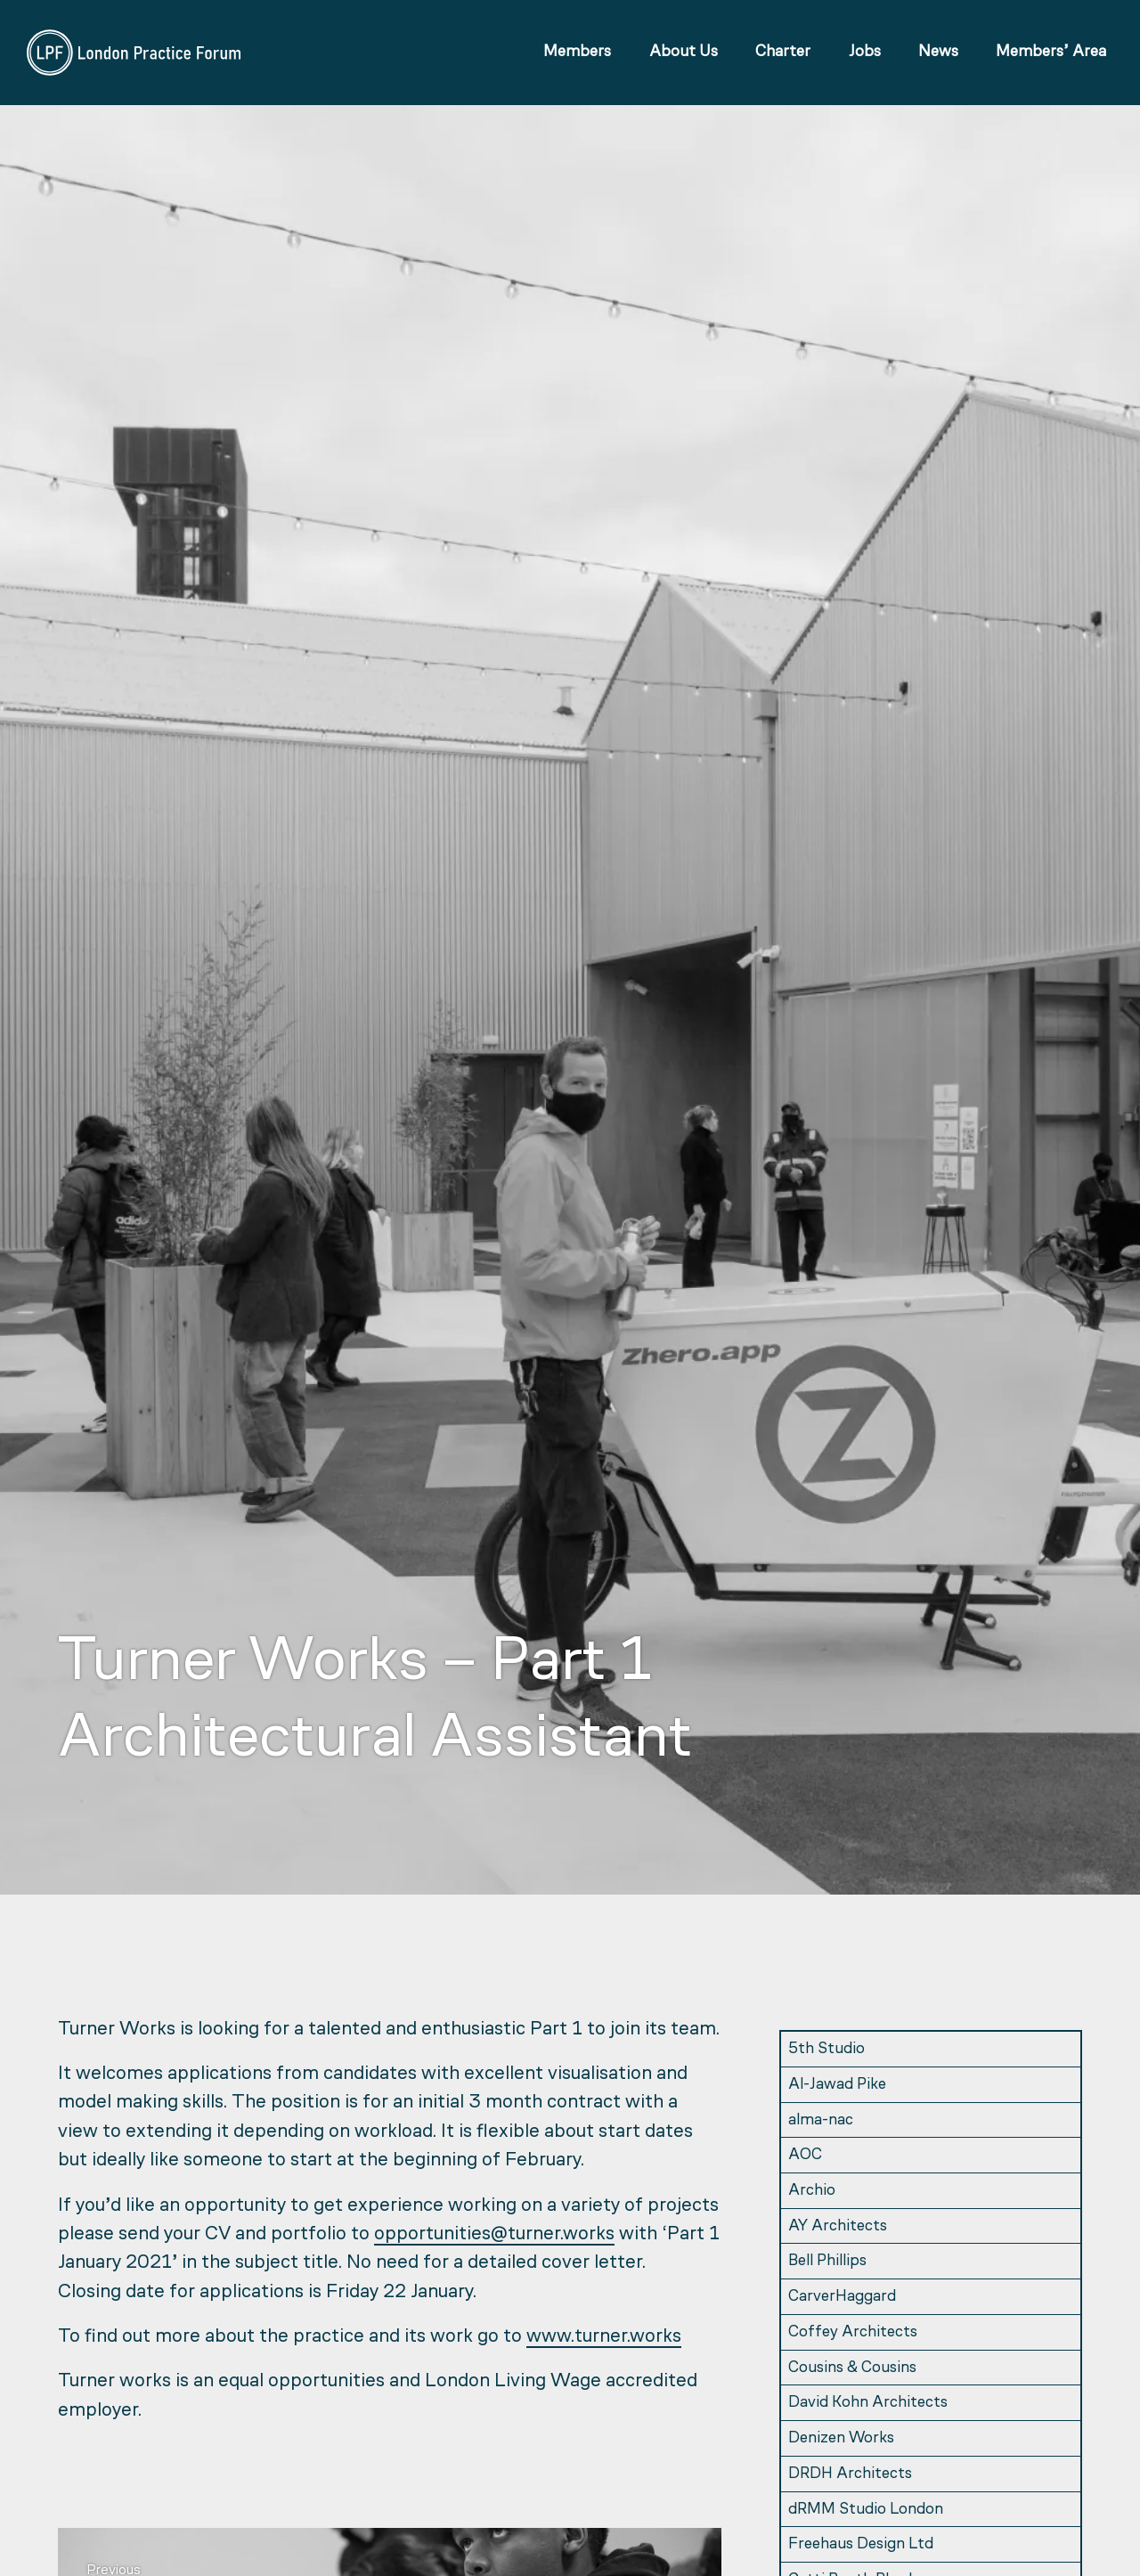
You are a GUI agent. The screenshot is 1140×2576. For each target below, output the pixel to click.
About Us (681, 54)
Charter (780, 54)
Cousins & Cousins (852, 2368)
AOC (805, 2155)
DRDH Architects (850, 2474)
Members (575, 54)
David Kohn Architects (868, 2402)
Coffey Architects (852, 2332)
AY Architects (837, 2226)
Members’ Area (1049, 54)
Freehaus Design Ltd (860, 2544)
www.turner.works (603, 2336)
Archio (811, 2190)
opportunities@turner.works (494, 2234)
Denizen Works (841, 2438)
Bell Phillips (827, 2261)
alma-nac (820, 2120)
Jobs (862, 54)
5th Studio (826, 2049)
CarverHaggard (842, 2296)
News (936, 54)
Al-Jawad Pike (837, 2084)
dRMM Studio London (865, 2509)
